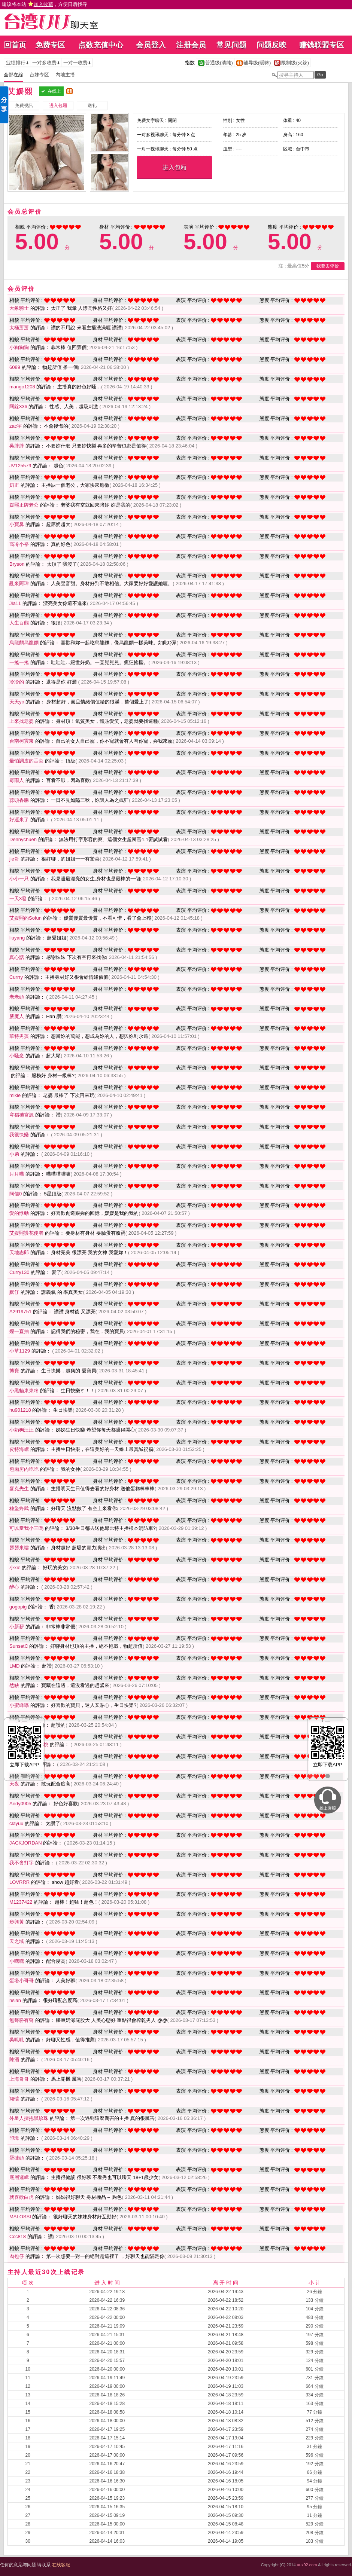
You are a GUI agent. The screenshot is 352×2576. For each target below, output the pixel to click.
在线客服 (61, 2564)
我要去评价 (327, 266)
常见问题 (231, 45)
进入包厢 (174, 167)
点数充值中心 (100, 45)
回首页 (15, 45)
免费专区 (50, 45)
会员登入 (151, 45)
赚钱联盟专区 (321, 45)
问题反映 (271, 45)
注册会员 (191, 45)
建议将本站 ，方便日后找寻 (44, 4)
